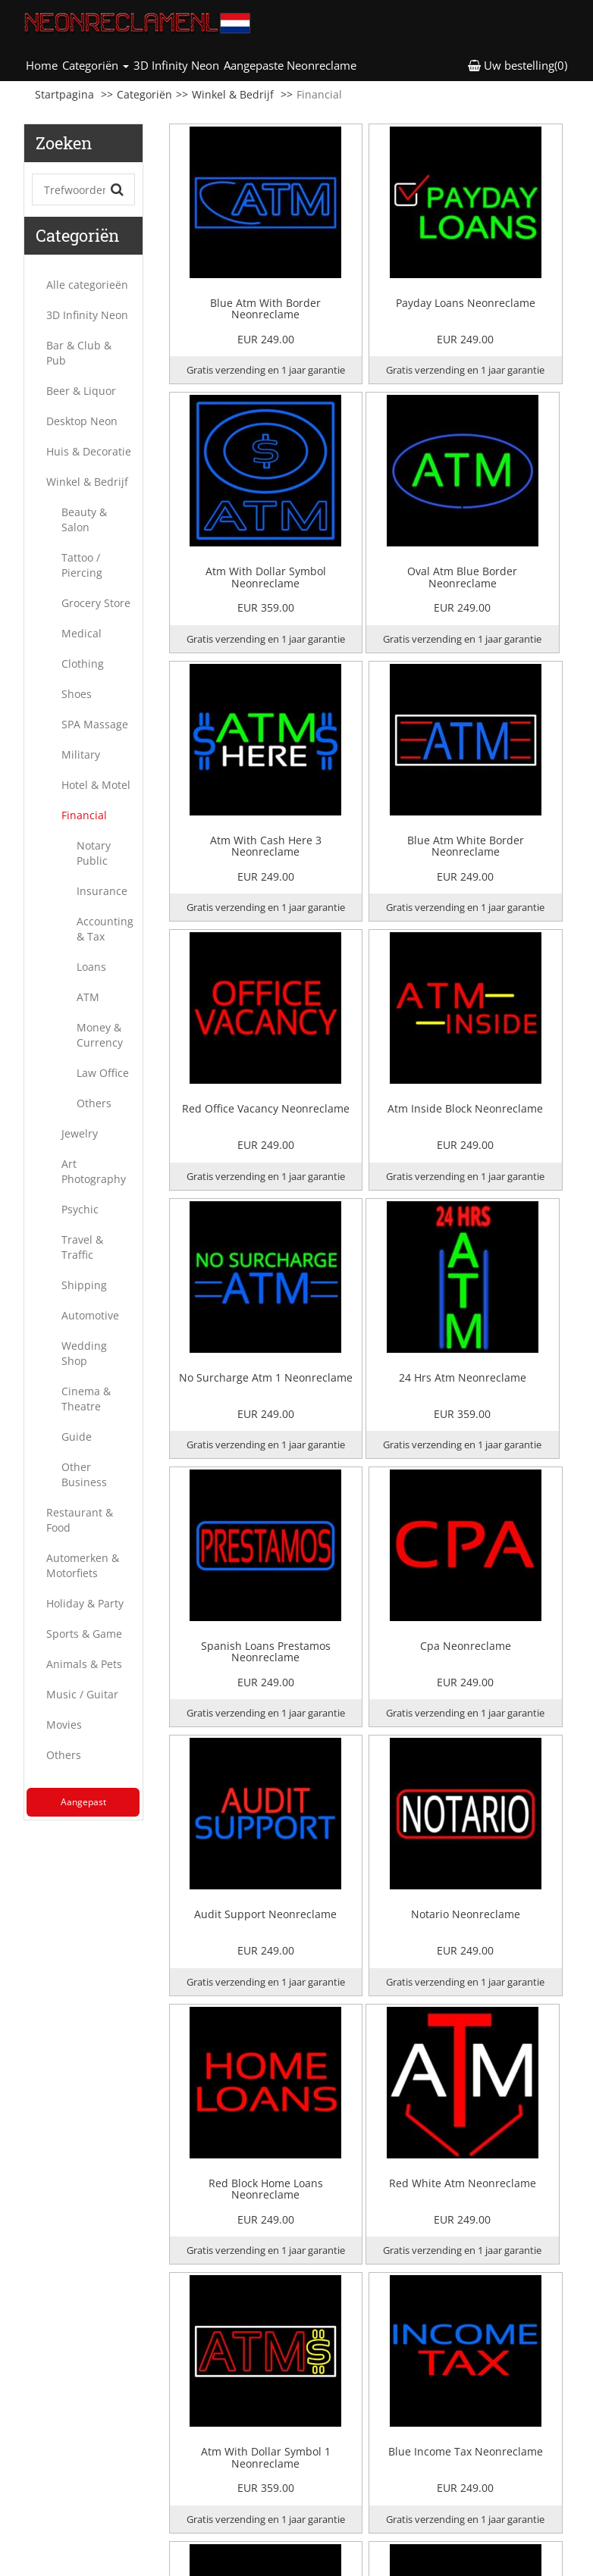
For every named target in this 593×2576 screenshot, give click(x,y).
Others (94, 1103)
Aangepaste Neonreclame (290, 65)
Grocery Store (95, 603)
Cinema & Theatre (86, 1398)
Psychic (80, 1209)
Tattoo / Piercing (81, 565)
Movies (64, 1724)
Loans (91, 966)
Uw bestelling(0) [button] (517, 65)
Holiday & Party (85, 1603)
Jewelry (79, 1133)
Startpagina (64, 94)
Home (43, 65)
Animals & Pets (84, 1664)
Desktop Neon (82, 421)
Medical (81, 633)
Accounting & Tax (105, 929)
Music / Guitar (82, 1694)
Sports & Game (84, 1633)
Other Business (84, 1474)
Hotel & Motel (95, 785)
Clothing (82, 663)
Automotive (90, 1315)
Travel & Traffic (82, 1247)
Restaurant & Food (79, 1520)
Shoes (76, 694)
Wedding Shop (84, 1353)
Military (80, 754)
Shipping (84, 1285)
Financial (84, 815)
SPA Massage (94, 724)
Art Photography (93, 1171)
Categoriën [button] (95, 65)
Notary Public (94, 853)
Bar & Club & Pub (78, 353)
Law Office (103, 1073)
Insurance (102, 891)
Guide (76, 1436)
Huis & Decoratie (88, 451)
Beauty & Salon (84, 519)
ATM (88, 997)
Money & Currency (100, 1035)
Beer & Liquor (81, 390)
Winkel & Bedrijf (233, 94)
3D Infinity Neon (176, 65)
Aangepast (83, 1801)
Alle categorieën (87, 284)
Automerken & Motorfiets (82, 1565)
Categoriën (144, 94)
